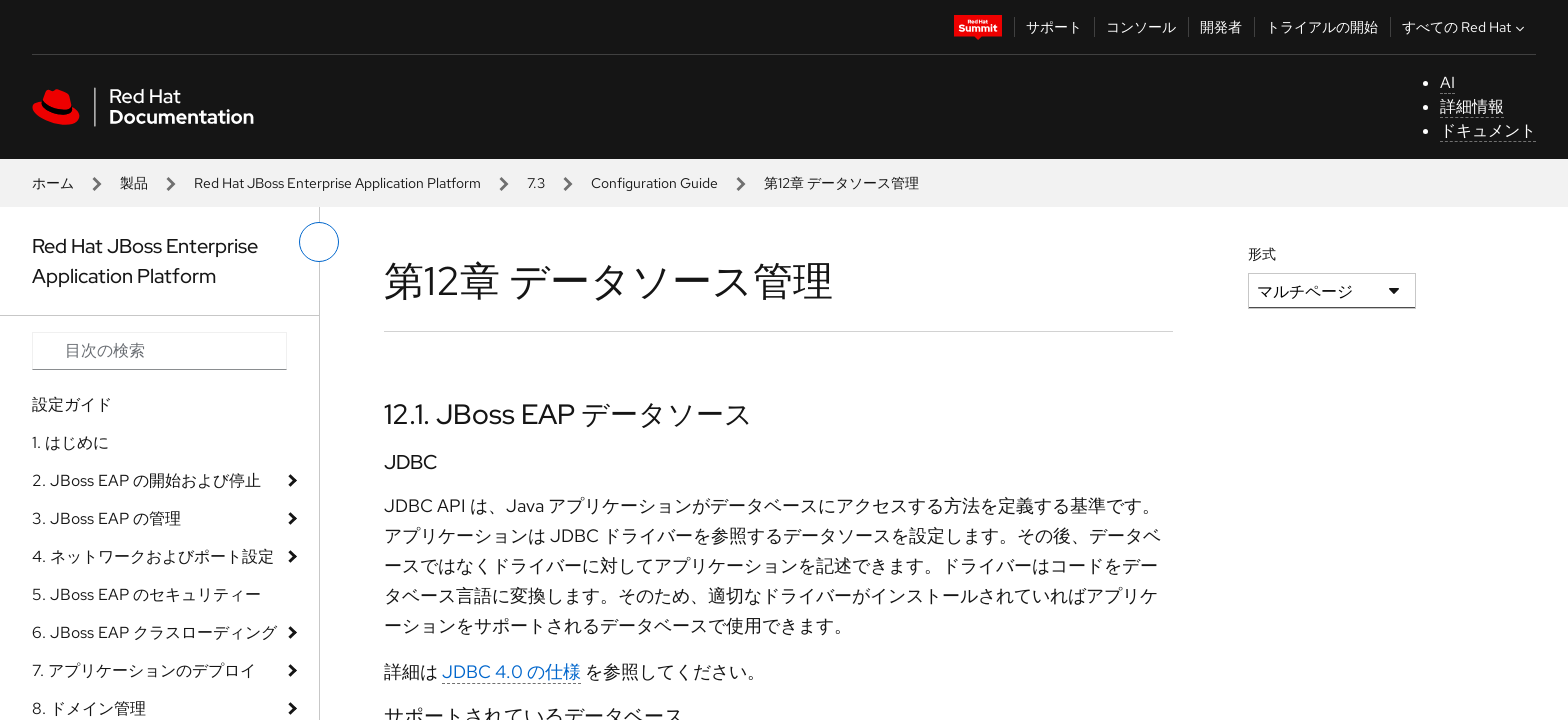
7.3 (536, 183)
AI (1447, 82)
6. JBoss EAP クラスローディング (154, 632)
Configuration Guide (654, 183)
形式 (1262, 254)
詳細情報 (1472, 106)
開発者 (1221, 27)
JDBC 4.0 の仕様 (511, 671)
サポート (1054, 27)
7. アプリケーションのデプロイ (144, 670)
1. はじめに (70, 442)
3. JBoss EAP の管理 (106, 518)
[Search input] (159, 351)
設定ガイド (72, 404)
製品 (134, 183)
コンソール (1141, 27)
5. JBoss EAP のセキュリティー (146, 594)
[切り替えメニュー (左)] (319, 242)
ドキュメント (1488, 130)
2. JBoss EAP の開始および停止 (146, 480)
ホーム (53, 183)
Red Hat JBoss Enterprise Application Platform (337, 183)
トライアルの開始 (1322, 27)
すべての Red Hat (1465, 27)
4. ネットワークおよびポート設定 (153, 556)
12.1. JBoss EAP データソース (568, 414)
